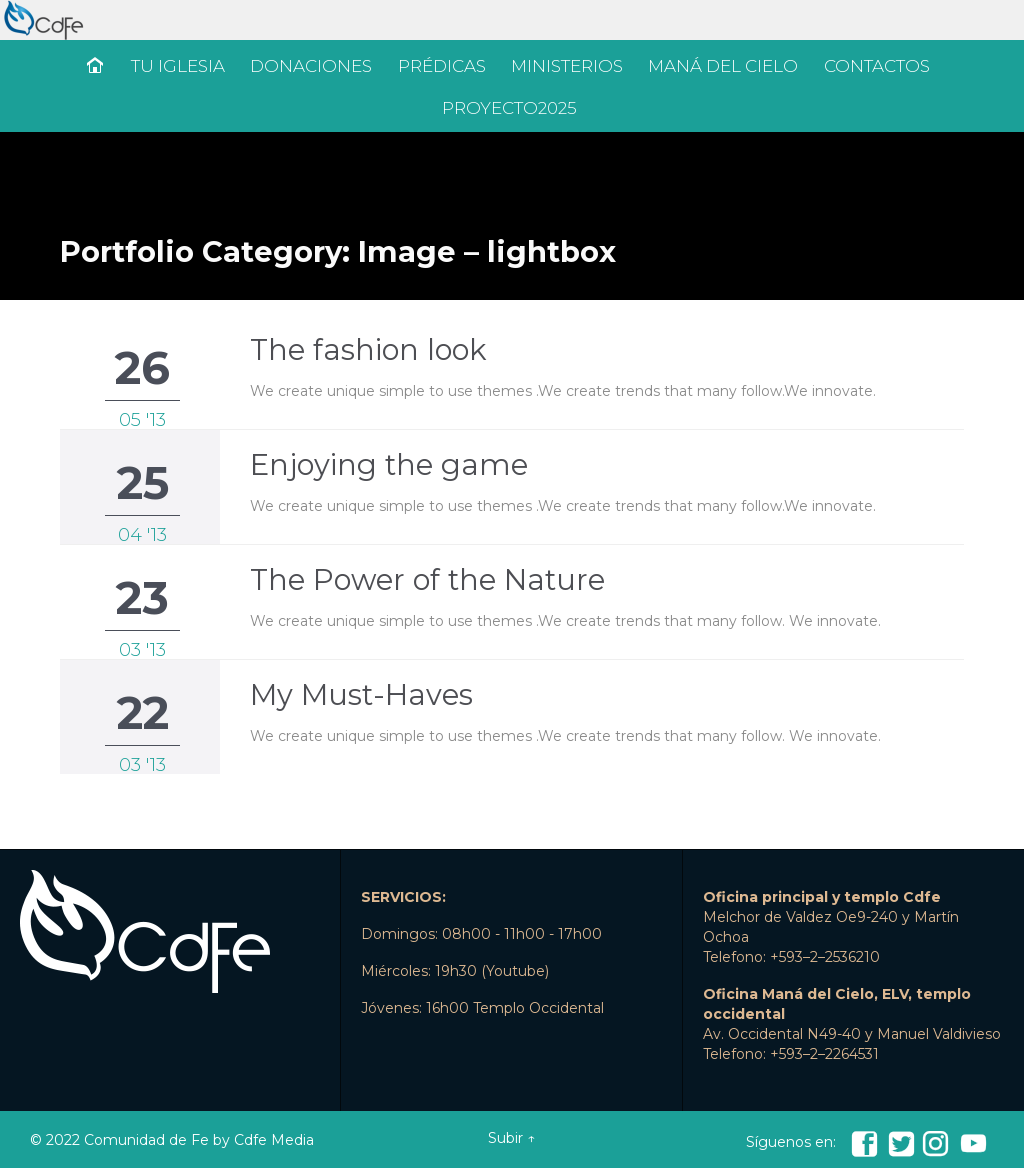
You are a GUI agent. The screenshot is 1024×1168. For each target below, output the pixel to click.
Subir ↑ (511, 1138)
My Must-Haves (361, 694)
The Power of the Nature (427, 579)
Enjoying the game (389, 464)
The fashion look (368, 349)
